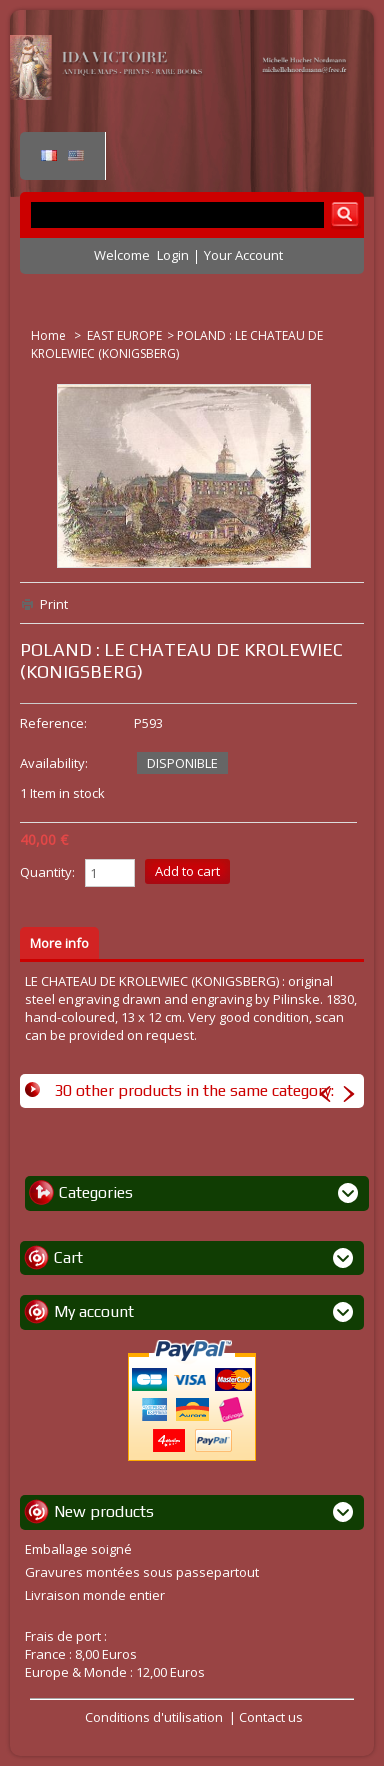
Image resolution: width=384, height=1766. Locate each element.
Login (173, 255)
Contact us (271, 1717)
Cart (68, 1257)
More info (59, 943)
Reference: (53, 723)
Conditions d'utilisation (154, 1717)
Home (50, 335)
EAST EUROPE (124, 335)
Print (54, 604)
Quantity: (47, 872)
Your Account (243, 255)
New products (104, 1511)
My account (94, 1311)
